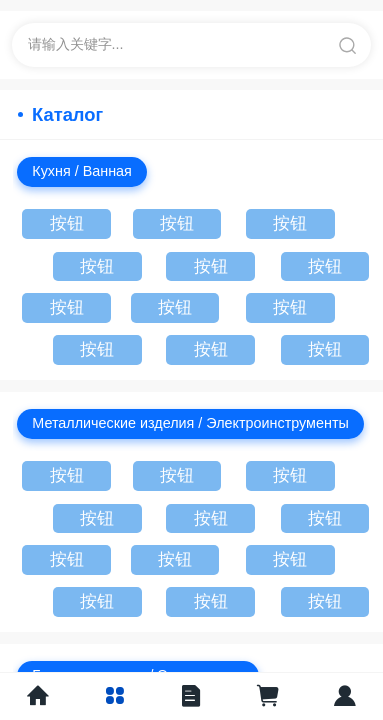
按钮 (67, 223)
